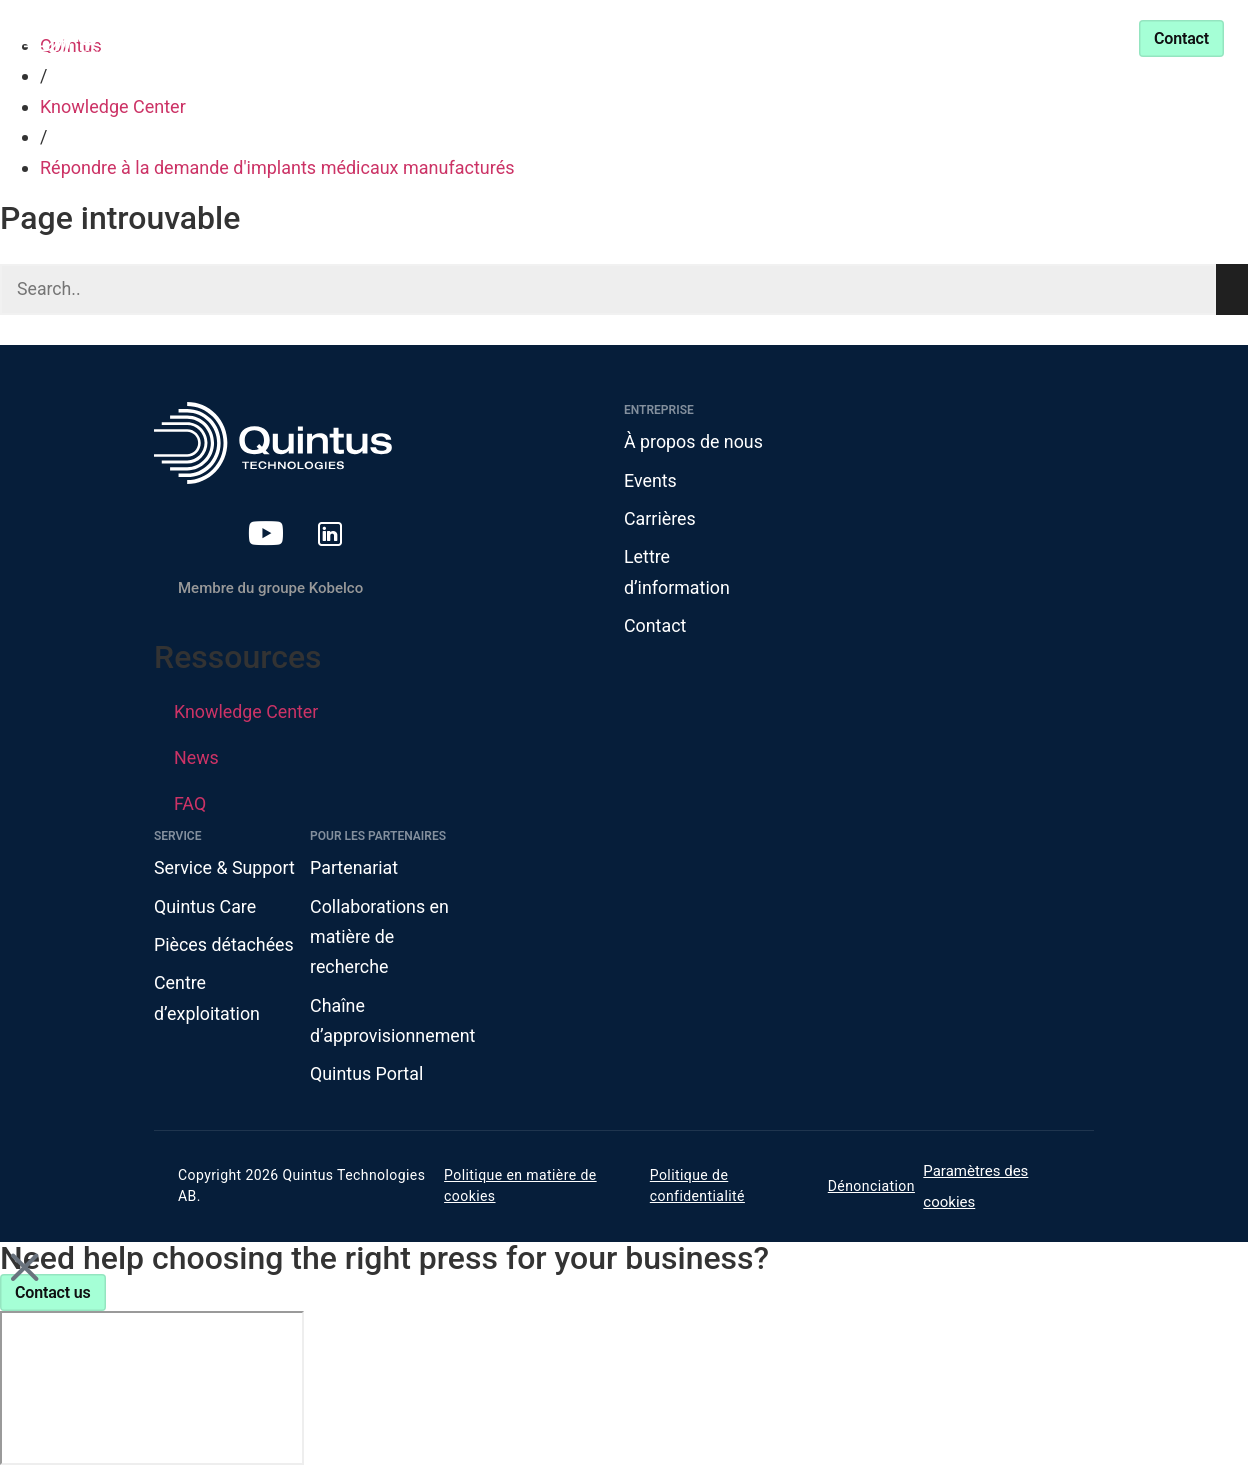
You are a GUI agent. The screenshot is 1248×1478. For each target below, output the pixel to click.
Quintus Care (205, 908)
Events (650, 480)
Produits (293, 37)
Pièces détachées (224, 947)
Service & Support (917, 37)
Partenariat (762, 37)
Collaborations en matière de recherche (380, 939)
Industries (429, 37)
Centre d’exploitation (207, 1001)
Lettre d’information (677, 574)
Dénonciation (871, 1190)
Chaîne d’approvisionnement (388, 1024)
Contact (655, 627)
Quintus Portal (367, 1077)
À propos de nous (694, 442)
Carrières (660, 519)
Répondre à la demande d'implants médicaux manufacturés (277, 167)
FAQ (190, 805)
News (196, 759)
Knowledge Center (605, 37)
